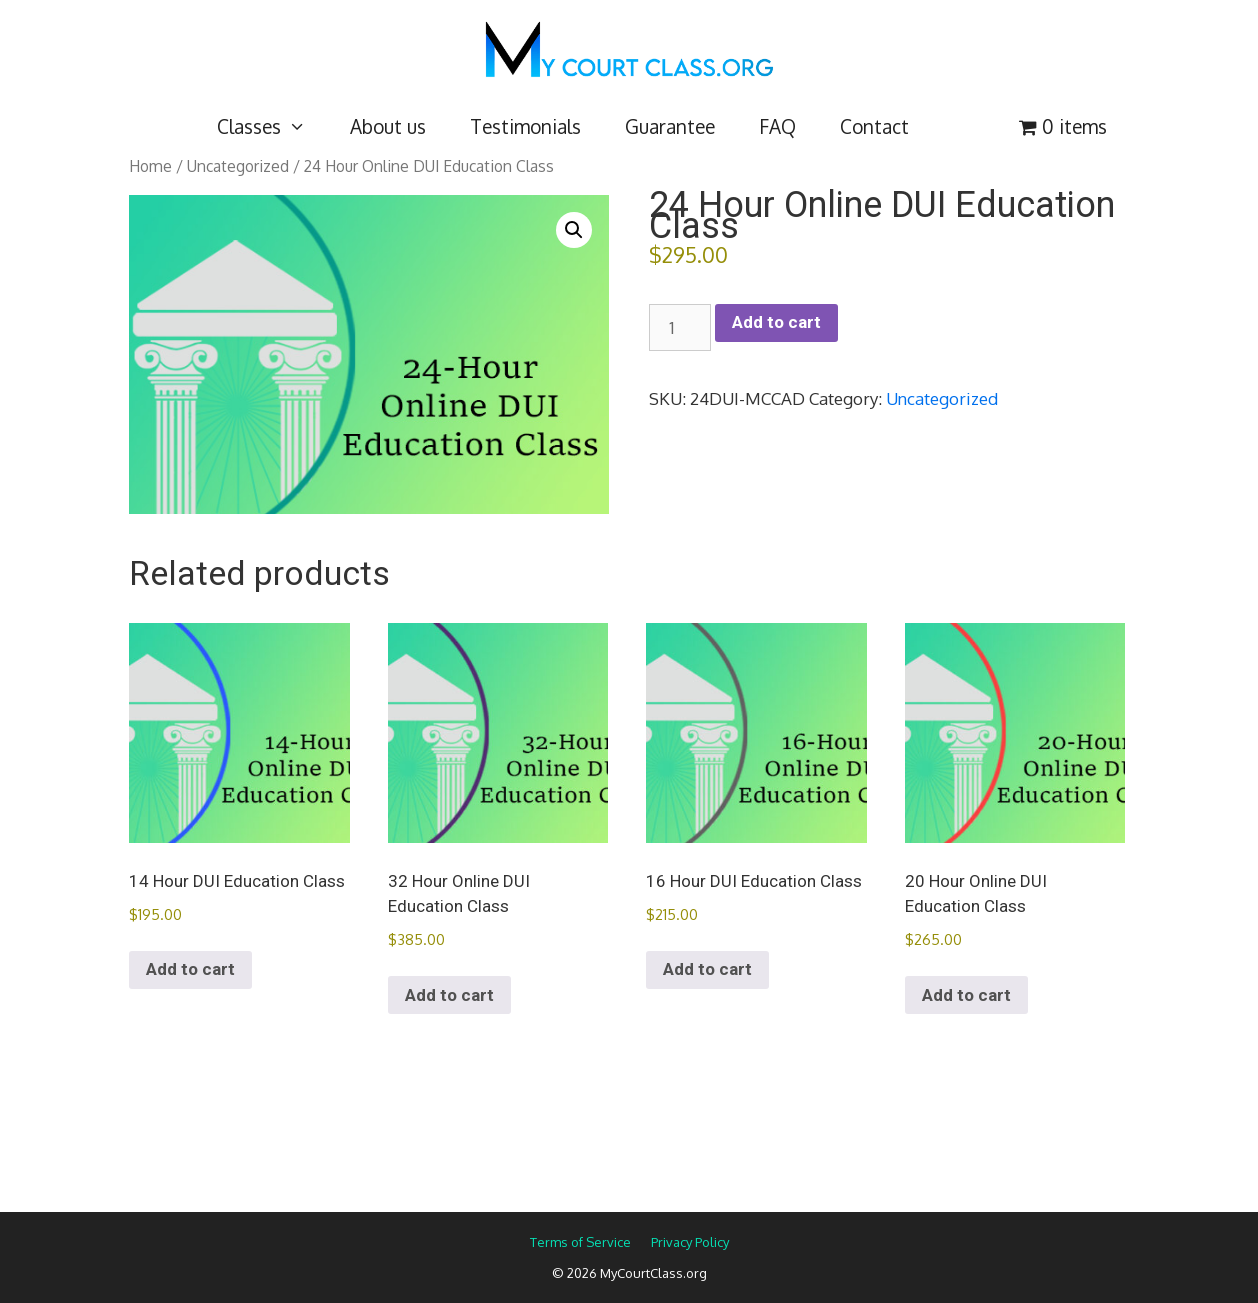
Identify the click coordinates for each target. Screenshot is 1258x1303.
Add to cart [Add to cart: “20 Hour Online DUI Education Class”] (966, 995)
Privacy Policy (690, 1242)
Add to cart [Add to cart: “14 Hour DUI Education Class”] (190, 969)
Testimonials (525, 126)
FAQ (777, 126)
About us (388, 126)
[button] (574, 230)
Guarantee (670, 126)
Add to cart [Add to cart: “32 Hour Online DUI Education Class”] (449, 995)
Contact (874, 126)
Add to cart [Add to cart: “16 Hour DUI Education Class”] (707, 969)
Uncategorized (238, 166)
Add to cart (776, 322)
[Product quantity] (680, 328)
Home (150, 166)
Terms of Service (580, 1242)
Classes (272, 126)
